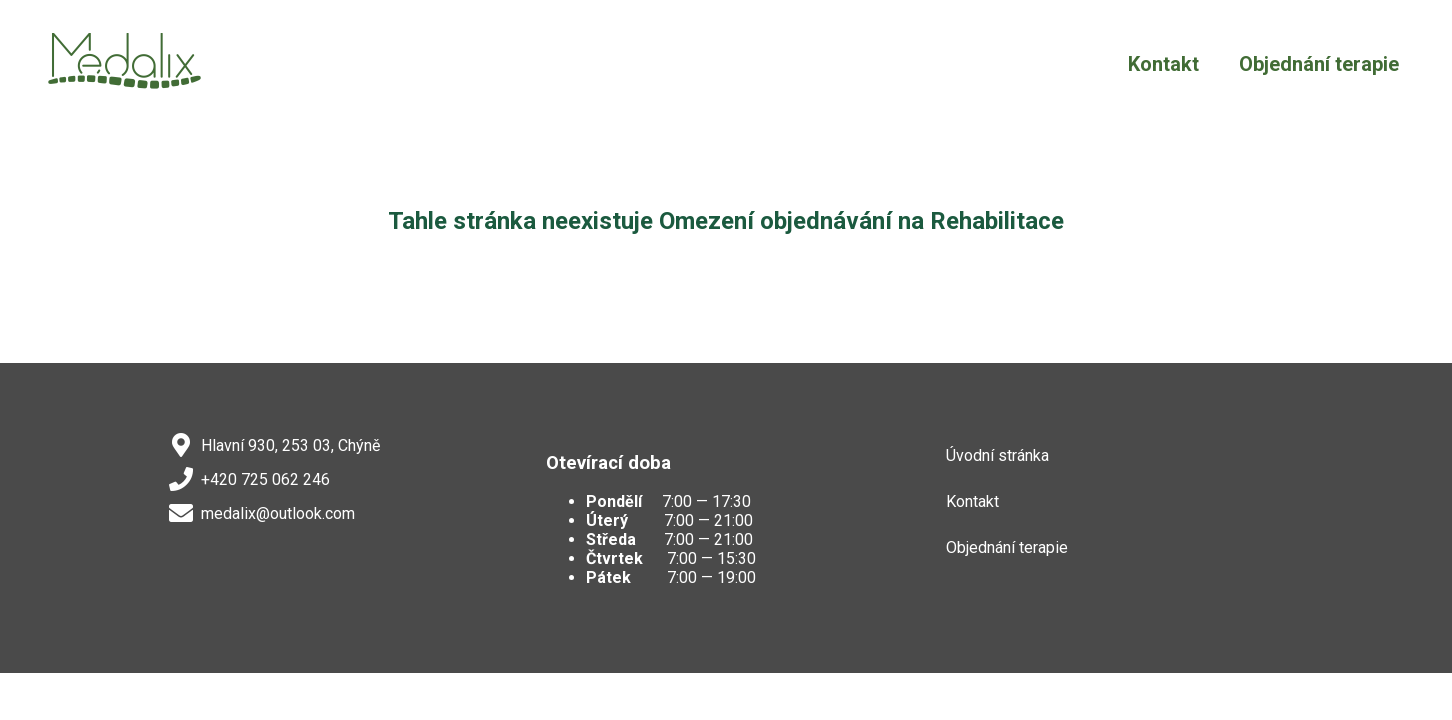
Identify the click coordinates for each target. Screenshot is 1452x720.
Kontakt (1163, 64)
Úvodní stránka (997, 455)
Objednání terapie (1319, 64)
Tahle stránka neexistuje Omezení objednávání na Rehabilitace (726, 221)
